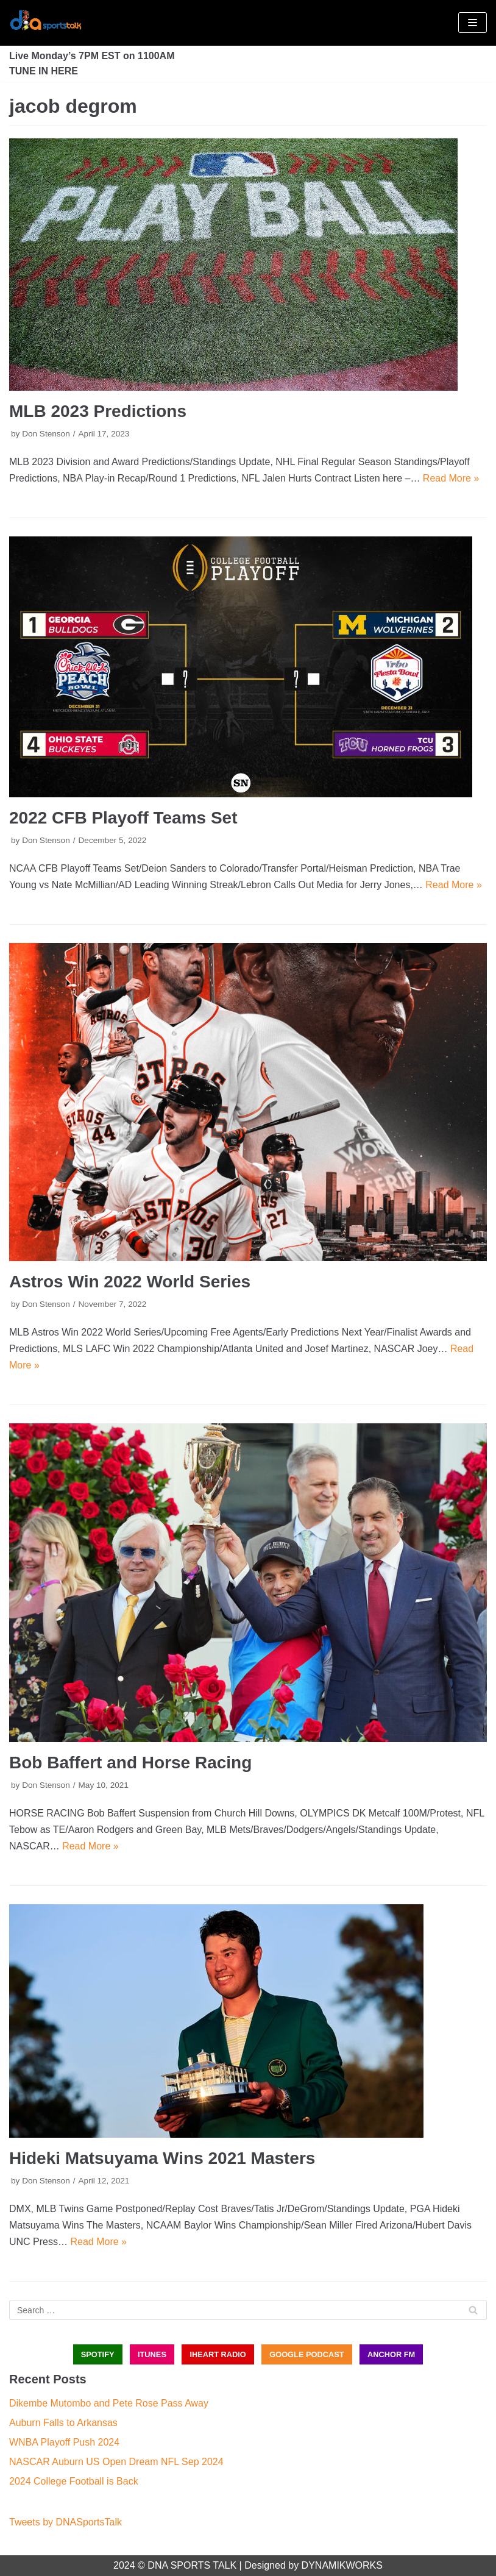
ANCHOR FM (391, 2354)
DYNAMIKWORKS (342, 2565)
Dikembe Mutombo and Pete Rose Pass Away (108, 2403)
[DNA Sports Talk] (45, 23)
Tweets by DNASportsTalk (65, 2522)
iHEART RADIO (218, 2354)
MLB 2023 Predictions (97, 411)
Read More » (451, 478)
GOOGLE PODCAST (306, 2354)
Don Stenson (46, 433)
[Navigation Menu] (472, 22)
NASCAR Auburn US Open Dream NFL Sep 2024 (116, 2462)
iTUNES (152, 2354)
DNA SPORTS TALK (191, 2565)
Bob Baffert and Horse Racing (130, 1762)
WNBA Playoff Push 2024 (64, 2442)
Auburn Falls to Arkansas (63, 2423)
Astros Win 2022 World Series (129, 1281)
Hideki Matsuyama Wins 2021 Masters (162, 2158)
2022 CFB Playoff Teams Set (123, 817)
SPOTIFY (98, 2354)
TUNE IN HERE (43, 71)
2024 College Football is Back (73, 2481)
